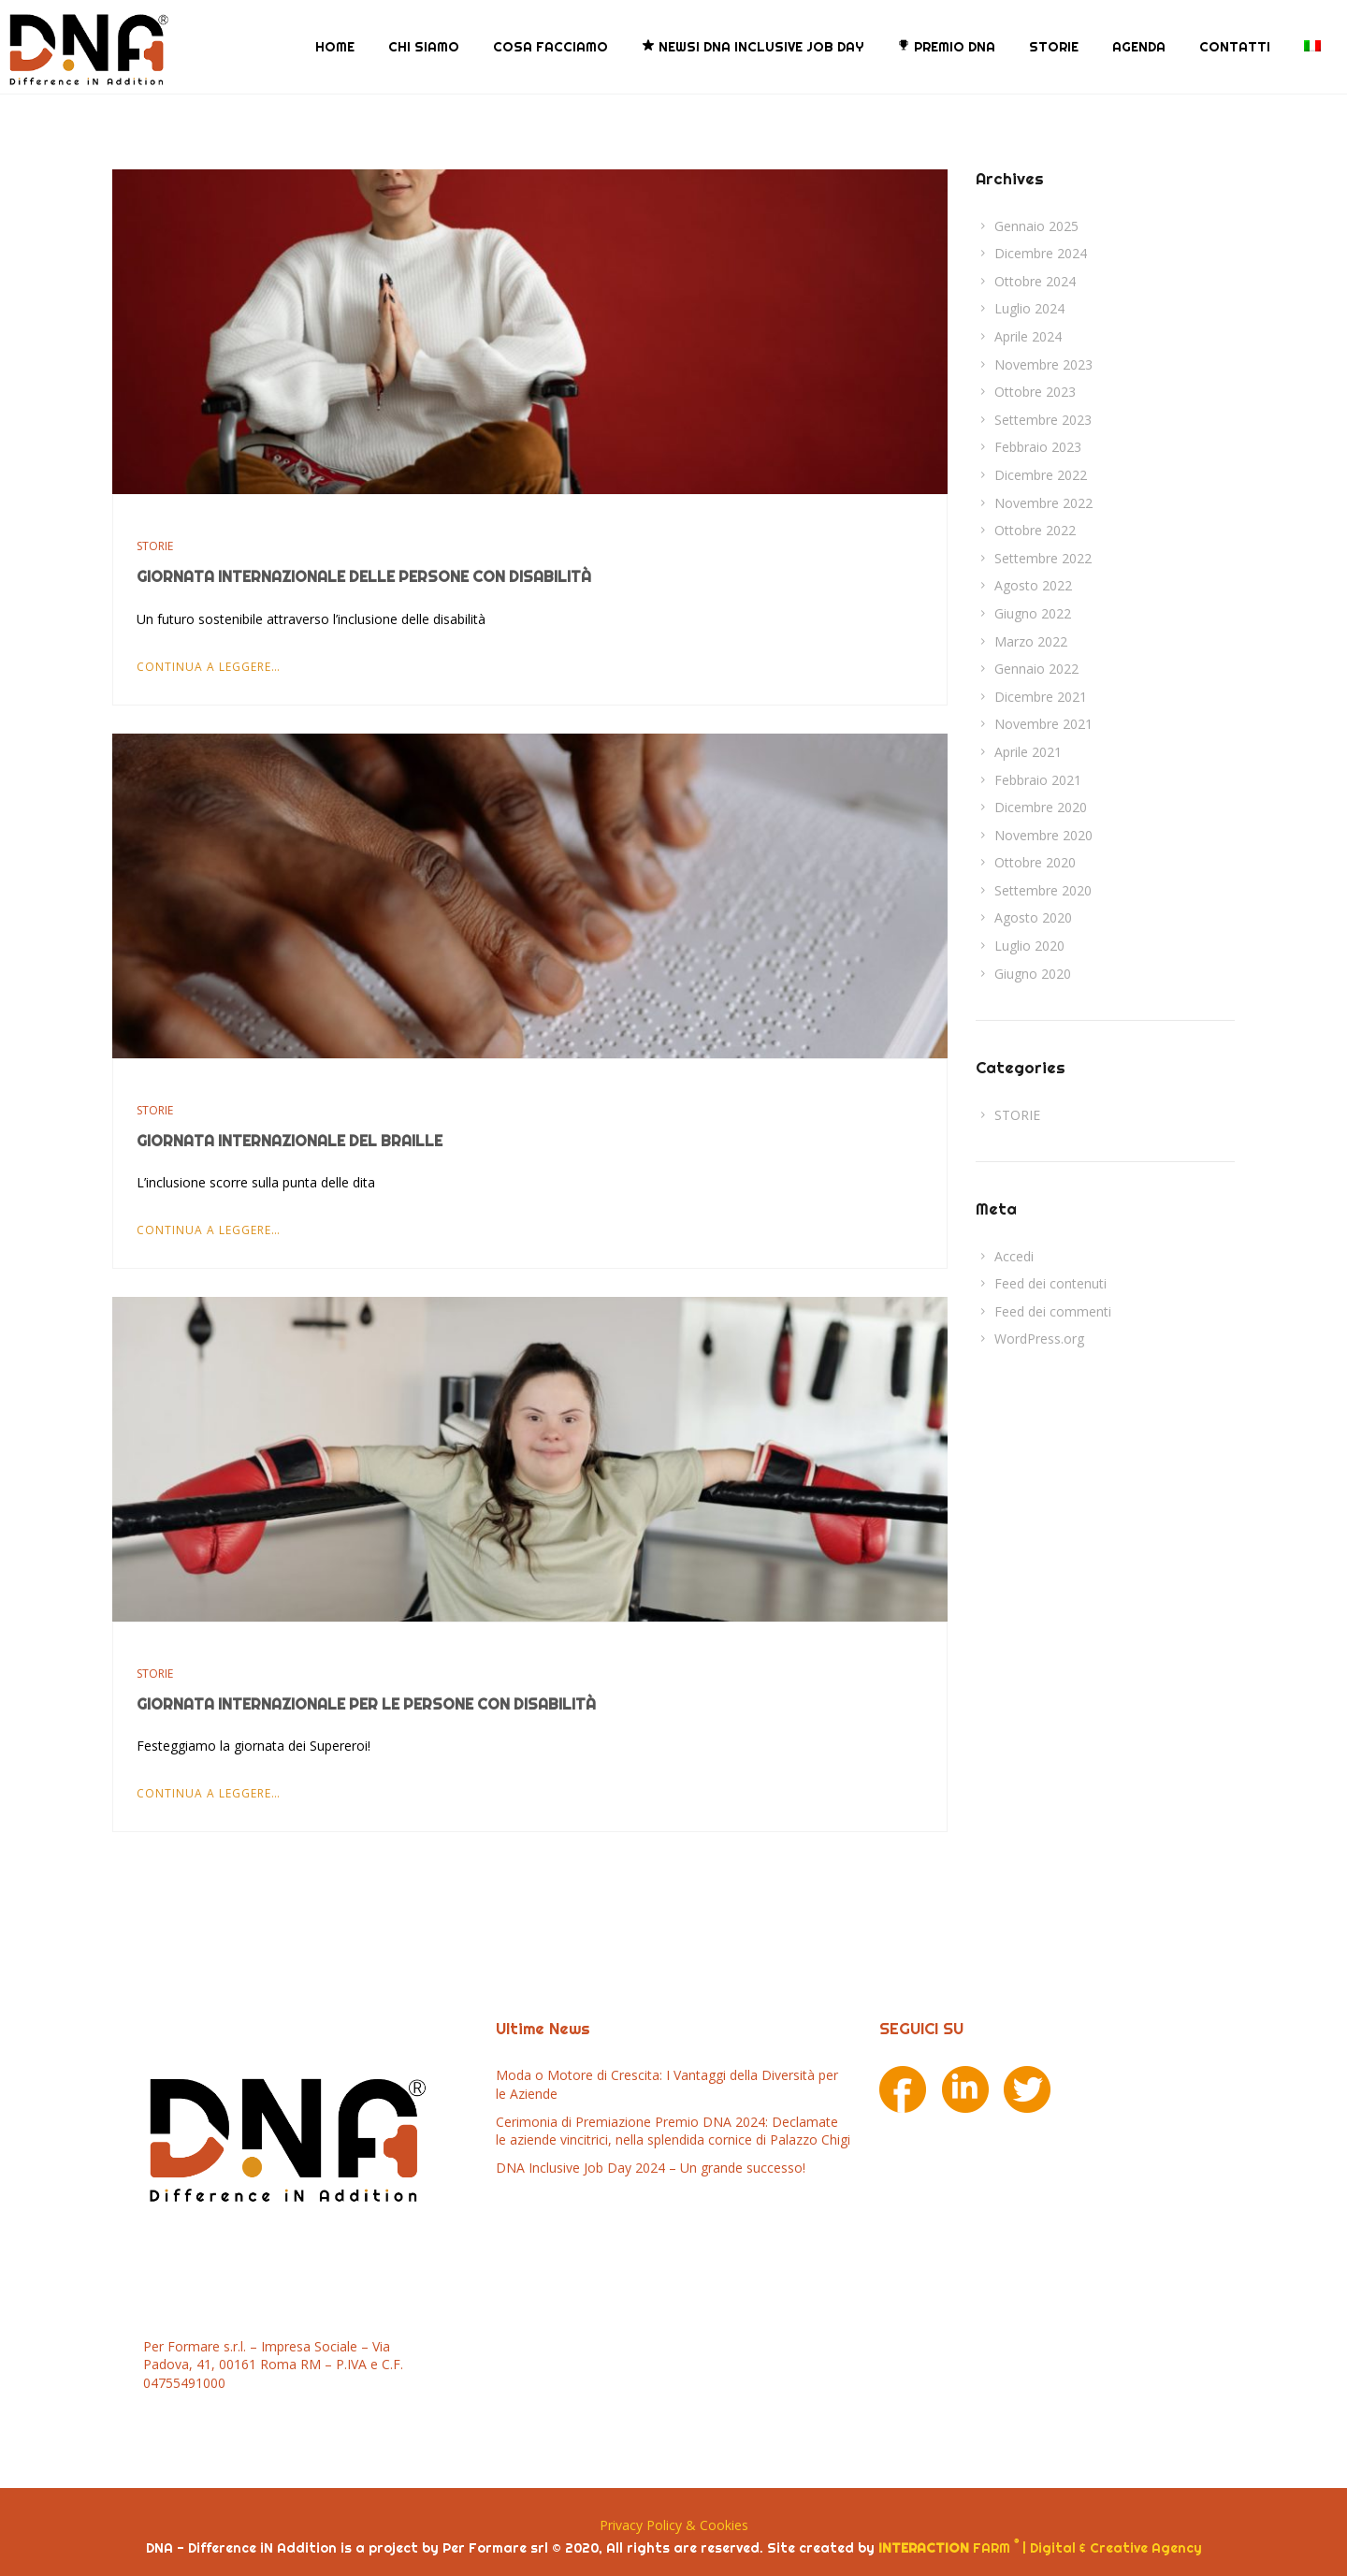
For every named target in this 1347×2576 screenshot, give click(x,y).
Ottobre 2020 (1035, 862)
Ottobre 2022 (1035, 530)
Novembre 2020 (1043, 834)
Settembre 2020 (1043, 890)
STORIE (1054, 46)
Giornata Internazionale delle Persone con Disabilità (364, 576)
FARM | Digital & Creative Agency (1040, 2547)
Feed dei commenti (1052, 1311)
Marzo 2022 (1030, 640)
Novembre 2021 (1043, 724)
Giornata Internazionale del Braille (289, 1139)
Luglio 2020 (1029, 945)
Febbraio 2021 (1037, 779)
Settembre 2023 (1043, 420)
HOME (335, 46)
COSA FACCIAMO (550, 46)
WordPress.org (1039, 1338)
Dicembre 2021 (1040, 696)
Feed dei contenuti (1050, 1283)
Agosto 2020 (1033, 917)
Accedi (1014, 1255)
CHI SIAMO (423, 46)
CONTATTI (1234, 46)
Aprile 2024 (1028, 336)
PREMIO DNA (946, 46)
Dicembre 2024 (1040, 253)
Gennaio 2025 (1036, 225)
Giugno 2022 (1032, 613)
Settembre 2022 (1043, 558)
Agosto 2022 (1033, 585)
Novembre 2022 (1043, 502)
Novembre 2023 (1043, 363)
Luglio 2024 (1029, 308)
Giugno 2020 (1032, 973)
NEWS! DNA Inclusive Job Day (752, 46)
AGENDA (1139, 46)
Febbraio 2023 (1037, 447)
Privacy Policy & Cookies (674, 2525)
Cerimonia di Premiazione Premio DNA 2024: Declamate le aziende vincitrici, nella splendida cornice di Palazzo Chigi (673, 2130)
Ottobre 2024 (1035, 281)
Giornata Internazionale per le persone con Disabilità (366, 1704)
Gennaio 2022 (1036, 668)
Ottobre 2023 (1035, 391)
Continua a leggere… (209, 666)
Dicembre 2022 (1040, 475)
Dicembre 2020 (1040, 807)
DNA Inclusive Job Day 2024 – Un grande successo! (650, 2167)
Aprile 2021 (1028, 752)
